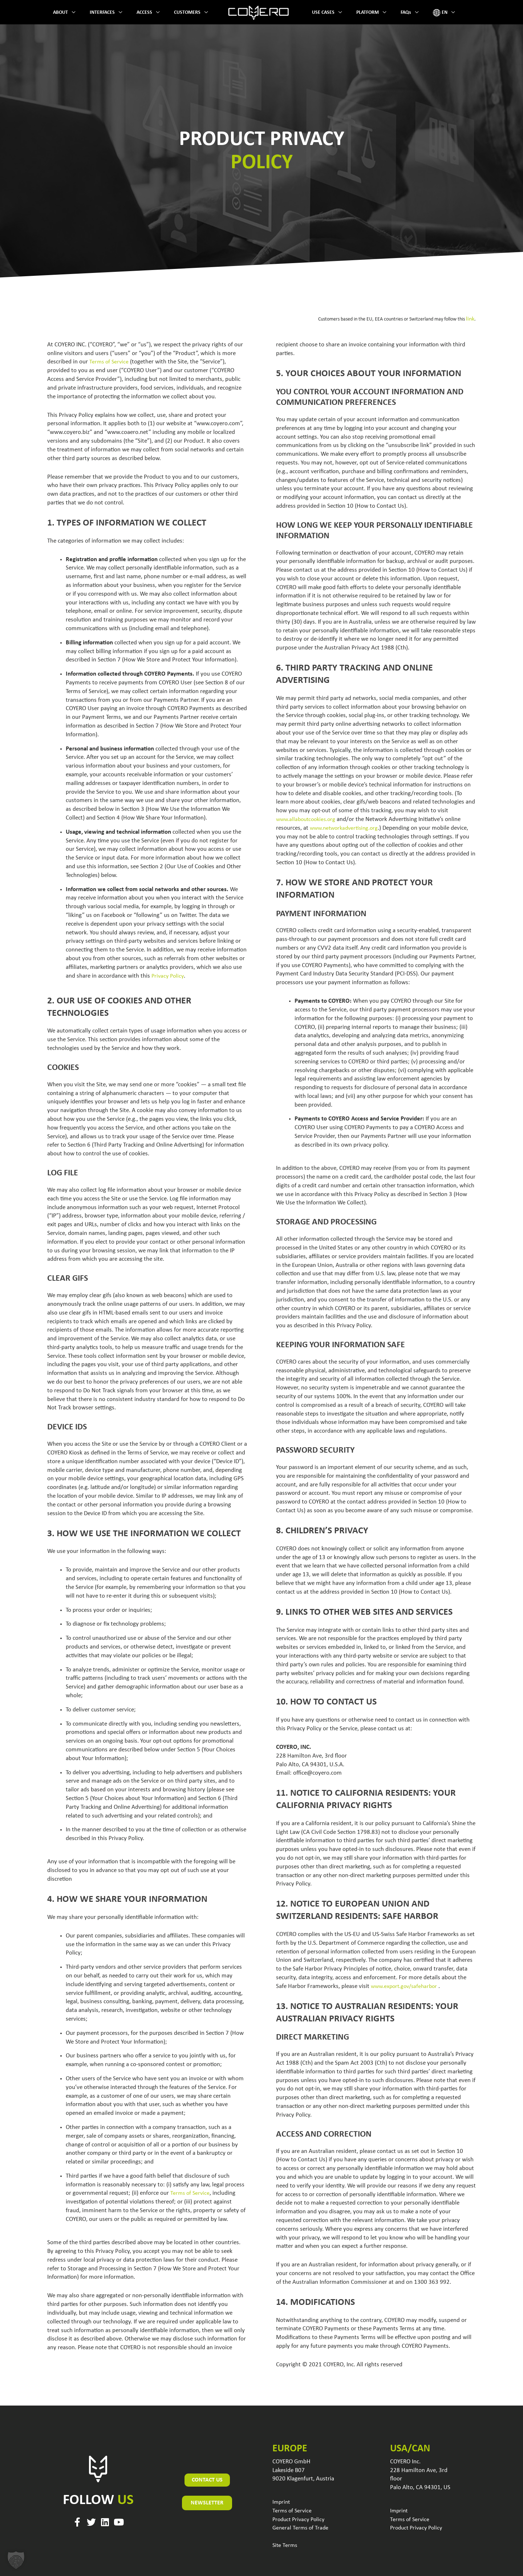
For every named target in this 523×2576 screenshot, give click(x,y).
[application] (90, 13)
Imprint (281, 2501)
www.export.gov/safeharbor (406, 1985)
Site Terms (285, 2544)
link (470, 318)
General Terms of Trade (301, 2527)
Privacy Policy (168, 975)
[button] (16, 2560)
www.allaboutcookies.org (308, 818)
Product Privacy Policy (300, 2518)
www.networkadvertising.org (346, 827)
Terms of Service (109, 361)
